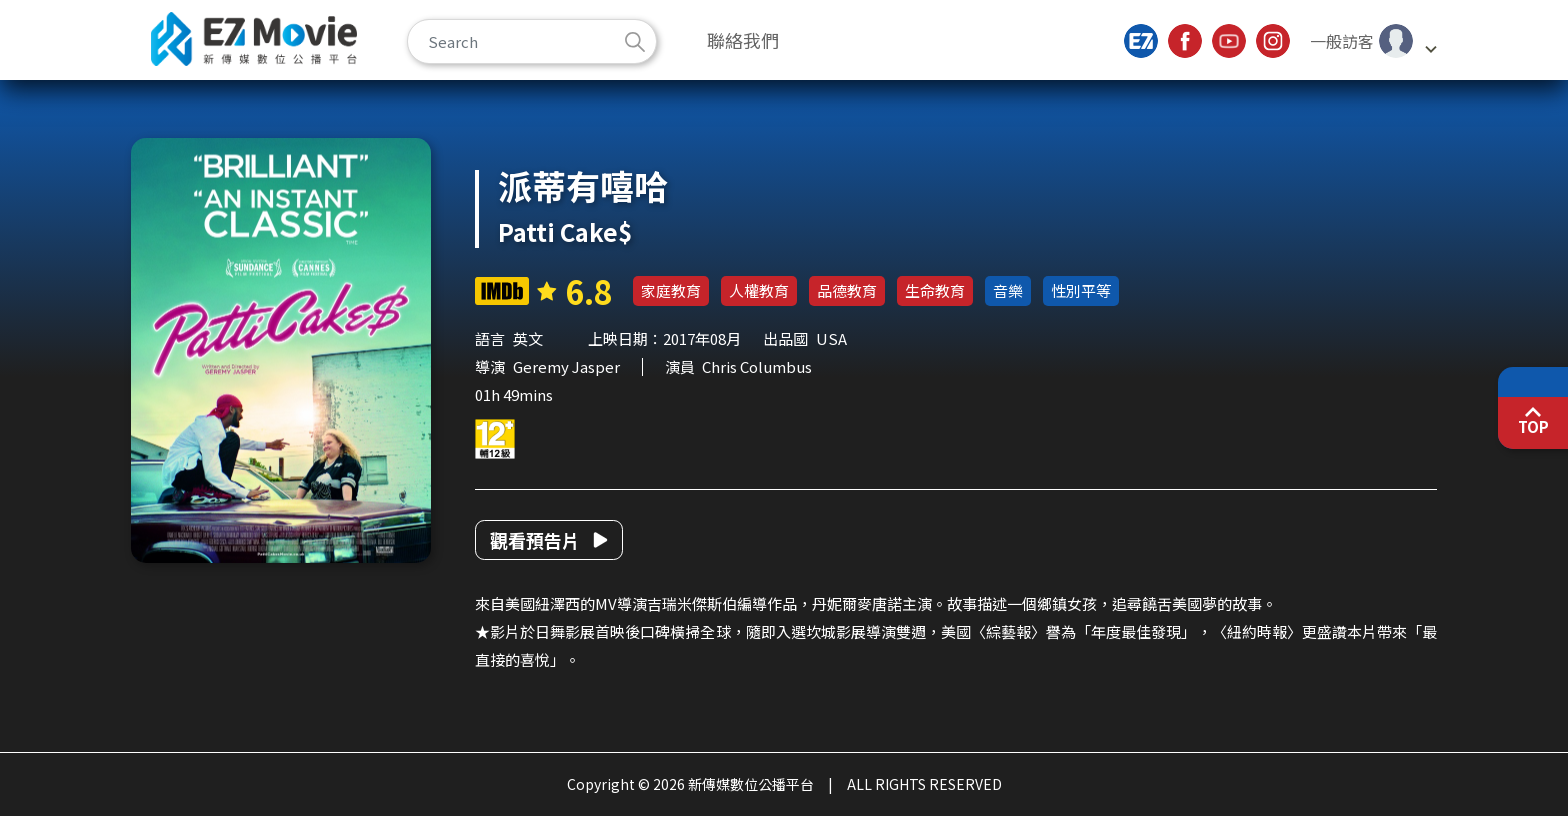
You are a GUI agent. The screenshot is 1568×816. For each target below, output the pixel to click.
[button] (1373, 41)
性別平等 (1081, 290)
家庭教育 (671, 290)
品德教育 (847, 290)
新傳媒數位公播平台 (254, 39)
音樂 (1008, 290)
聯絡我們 (743, 40)
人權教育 (759, 290)
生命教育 (935, 290)
